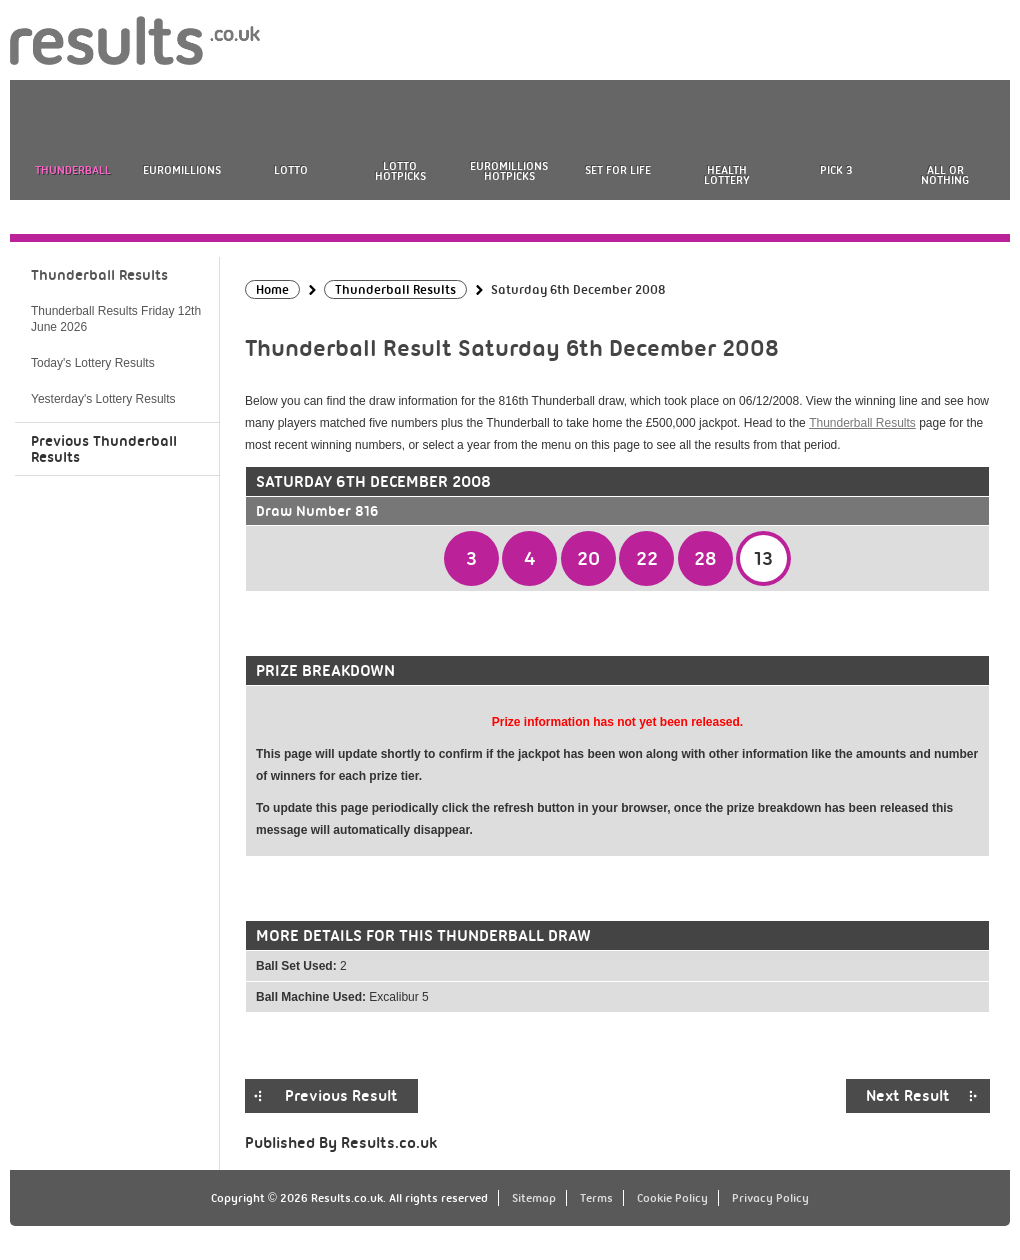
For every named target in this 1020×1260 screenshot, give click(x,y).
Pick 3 (836, 170)
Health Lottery (727, 175)
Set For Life (618, 170)
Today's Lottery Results (93, 363)
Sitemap (534, 1198)
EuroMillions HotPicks (509, 171)
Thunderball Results (862, 423)
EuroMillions (182, 170)
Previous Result (341, 1096)
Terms (596, 1198)
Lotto (291, 170)
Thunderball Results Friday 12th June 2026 (116, 319)
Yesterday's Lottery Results (103, 399)
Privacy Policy (770, 1198)
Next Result (908, 1096)
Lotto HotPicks (400, 171)
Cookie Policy (672, 1198)
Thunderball (73, 170)
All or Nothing (945, 175)
